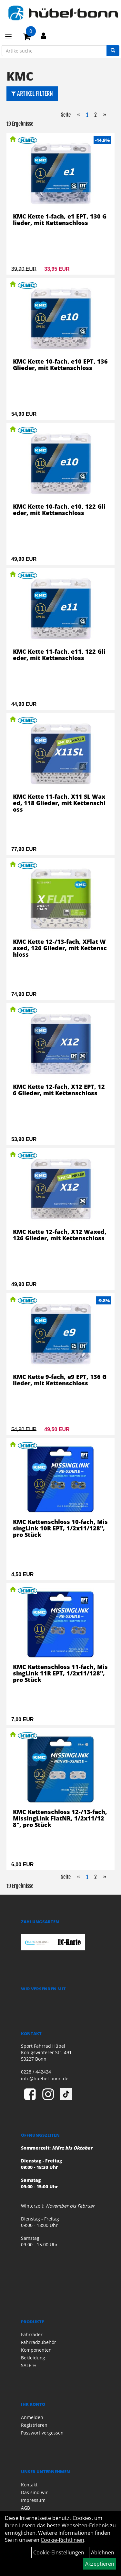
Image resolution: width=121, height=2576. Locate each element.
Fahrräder (32, 2334)
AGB (25, 2508)
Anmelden (32, 2417)
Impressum (33, 2500)
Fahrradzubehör (38, 2342)
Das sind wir (34, 2492)
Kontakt (29, 2485)
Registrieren (34, 2425)
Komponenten (36, 2350)
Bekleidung (33, 2358)
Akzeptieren (99, 2563)
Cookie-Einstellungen (58, 2552)
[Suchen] (112, 50)
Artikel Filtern (32, 93)
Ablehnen (102, 2552)
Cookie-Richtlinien (62, 2539)
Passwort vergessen (42, 2433)
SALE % (28, 2365)
